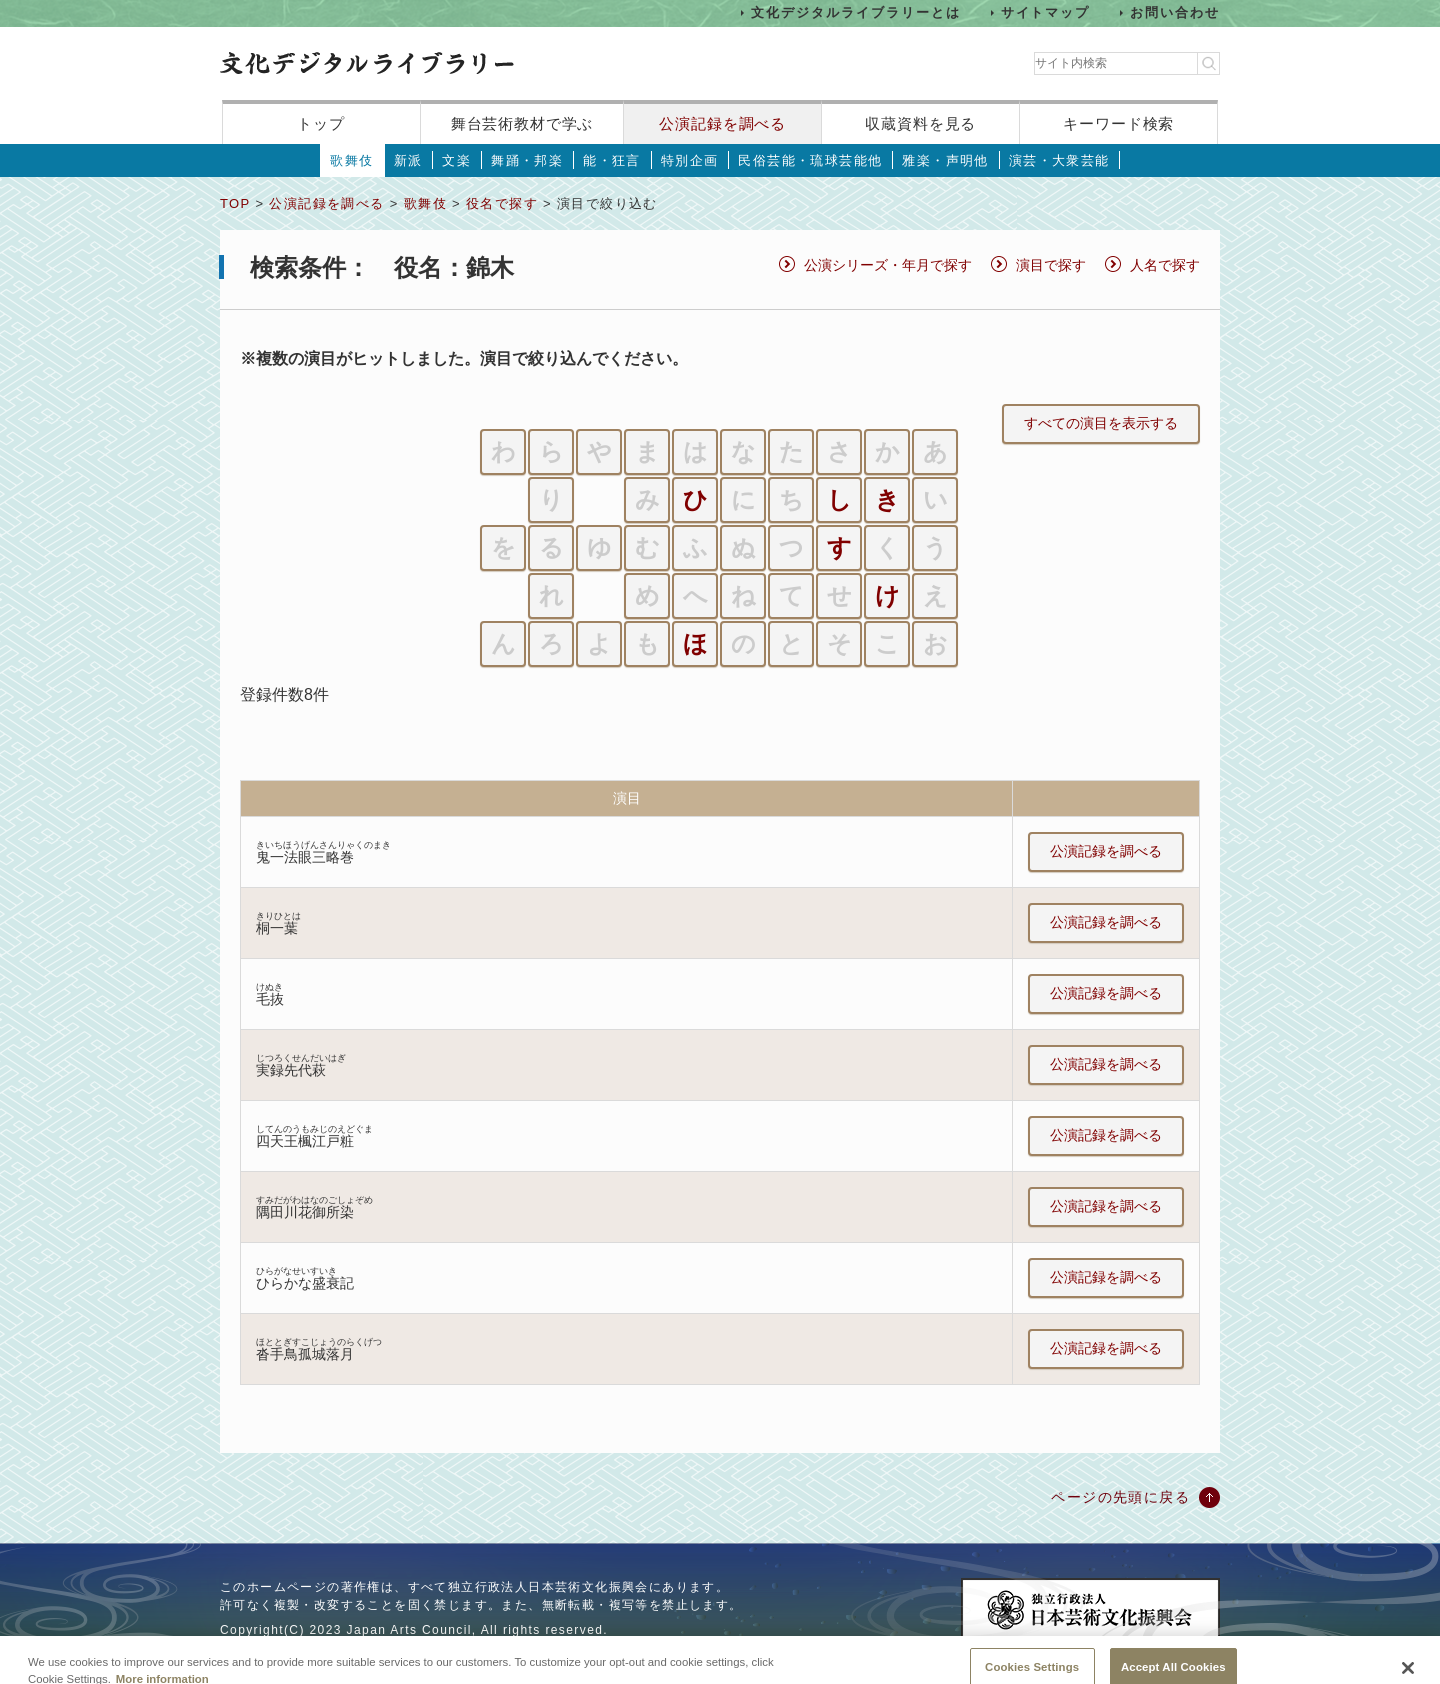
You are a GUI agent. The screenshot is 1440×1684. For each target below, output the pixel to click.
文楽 (456, 160)
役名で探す (502, 203)
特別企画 (690, 160)
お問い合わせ (1175, 12)
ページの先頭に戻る (1120, 1497)
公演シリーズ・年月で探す (888, 265)
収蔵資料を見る (920, 123)
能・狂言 (612, 160)
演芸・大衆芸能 (1059, 160)
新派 (408, 160)
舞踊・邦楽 (527, 160)
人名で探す (1165, 265)
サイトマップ (1046, 12)
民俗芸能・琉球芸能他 (810, 160)
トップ (321, 123)
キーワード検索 (1118, 123)
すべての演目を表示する (1101, 423)
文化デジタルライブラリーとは (855, 12)
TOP (235, 203)
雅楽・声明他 (945, 160)
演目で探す (1051, 265)
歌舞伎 (351, 160)
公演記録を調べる (722, 123)
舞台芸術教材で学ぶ (522, 123)
